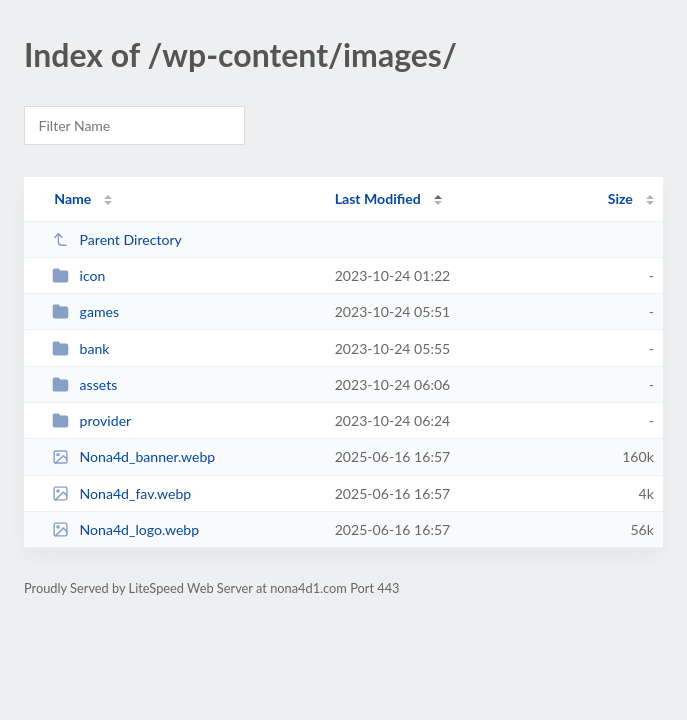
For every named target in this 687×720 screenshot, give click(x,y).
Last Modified (378, 198)
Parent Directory (117, 239)
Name (72, 198)
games (85, 311)
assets (84, 384)
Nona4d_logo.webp (125, 529)
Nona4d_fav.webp (121, 493)
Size (620, 198)
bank (80, 348)
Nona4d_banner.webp (133, 456)
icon (78, 275)
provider (91, 420)
